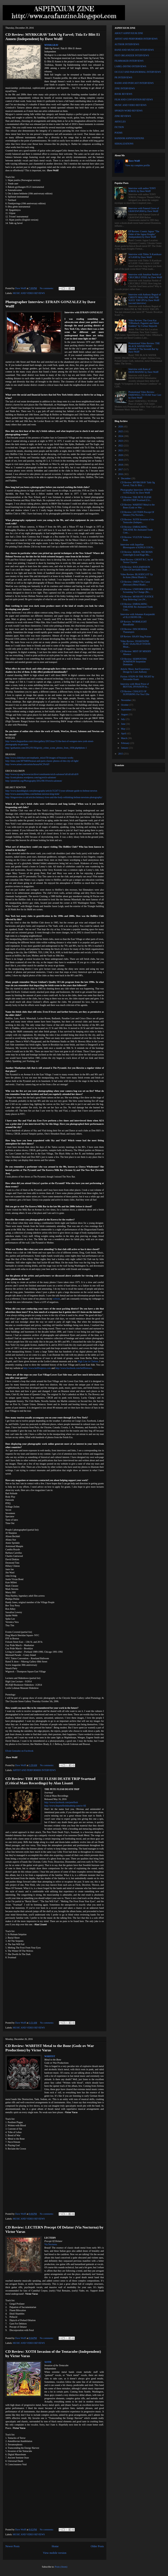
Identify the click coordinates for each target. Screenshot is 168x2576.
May (123, 729)
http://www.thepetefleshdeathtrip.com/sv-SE (65, 1805)
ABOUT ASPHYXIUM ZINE (129, 33)
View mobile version (54, 2552)
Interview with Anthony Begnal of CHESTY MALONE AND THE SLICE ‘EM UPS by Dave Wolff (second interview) (145, 298)
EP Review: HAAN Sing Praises (135, 636)
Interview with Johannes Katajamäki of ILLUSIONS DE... (137, 615)
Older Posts (97, 2546)
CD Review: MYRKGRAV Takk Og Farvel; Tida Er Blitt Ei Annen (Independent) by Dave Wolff (52, 36)
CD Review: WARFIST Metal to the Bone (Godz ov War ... (137, 506)
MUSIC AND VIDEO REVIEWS (29, 293)
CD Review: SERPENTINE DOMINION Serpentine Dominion (133, 662)
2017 (121, 469)
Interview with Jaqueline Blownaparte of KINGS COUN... (137, 546)
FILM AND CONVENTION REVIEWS (134, 99)
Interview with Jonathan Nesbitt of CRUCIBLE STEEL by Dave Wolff (145, 276)
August (124, 714)
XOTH (47, 2362)
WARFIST (49, 2056)
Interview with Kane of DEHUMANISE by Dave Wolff (143, 370)
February (125, 743)
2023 (121, 441)
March (124, 738)
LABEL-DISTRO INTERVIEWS (130, 66)
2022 (121, 445)
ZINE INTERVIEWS (125, 88)
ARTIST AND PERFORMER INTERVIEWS (34, 1770)
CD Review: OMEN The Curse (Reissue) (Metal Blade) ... (135, 583)
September (126, 709)
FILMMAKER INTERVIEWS (129, 61)
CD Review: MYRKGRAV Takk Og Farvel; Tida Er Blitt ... (137, 484)
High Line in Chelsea (88, 1361)
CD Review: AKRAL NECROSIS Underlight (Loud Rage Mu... (136, 553)
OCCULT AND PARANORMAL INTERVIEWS (138, 72)
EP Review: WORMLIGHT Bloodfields (133, 623)
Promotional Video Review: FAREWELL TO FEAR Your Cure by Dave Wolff (145, 395)
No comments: (47, 288)
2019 (121, 460)
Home (55, 2546)
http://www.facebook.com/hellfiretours (73, 1368)
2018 (121, 465)
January (125, 748)
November (126, 700)
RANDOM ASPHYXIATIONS (129, 138)
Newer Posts (12, 2546)
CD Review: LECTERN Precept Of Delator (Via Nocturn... (137, 513)
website (56, 1299)
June (123, 724)
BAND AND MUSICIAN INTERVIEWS (134, 50)
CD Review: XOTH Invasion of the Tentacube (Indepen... (137, 521)
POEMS (118, 133)
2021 (121, 450)
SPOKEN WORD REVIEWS (128, 110)
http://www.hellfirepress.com (37, 1368)
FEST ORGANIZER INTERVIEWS (132, 55)
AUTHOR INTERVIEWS (127, 44)
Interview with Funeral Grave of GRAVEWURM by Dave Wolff (144, 209)
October (125, 705)
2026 (121, 426)
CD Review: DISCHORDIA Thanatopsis (133, 630)
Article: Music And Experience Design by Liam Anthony (135, 670)
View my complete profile (137, 165)
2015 (121, 753)
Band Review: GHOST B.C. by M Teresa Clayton (136, 561)
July (123, 719)
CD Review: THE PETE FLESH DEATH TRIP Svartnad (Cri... (135, 498)
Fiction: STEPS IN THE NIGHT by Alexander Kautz (137, 678)
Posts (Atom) (61, 2567)
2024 (121, 436)
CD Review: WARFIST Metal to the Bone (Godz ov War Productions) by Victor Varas (49, 2048)
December (126, 478)
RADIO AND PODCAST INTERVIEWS (134, 83)
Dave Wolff (134, 161)
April (124, 733)
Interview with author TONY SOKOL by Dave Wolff (142, 189)
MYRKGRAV (51, 45)
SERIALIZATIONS (124, 143)
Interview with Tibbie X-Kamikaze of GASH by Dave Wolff (145, 255)
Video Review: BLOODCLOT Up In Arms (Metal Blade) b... (136, 576)
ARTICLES (120, 121)
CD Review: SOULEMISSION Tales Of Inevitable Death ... (135, 568)
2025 (121, 431)
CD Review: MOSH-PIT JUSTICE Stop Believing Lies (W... (137, 598)
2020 (121, 455)
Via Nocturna (50, 2244)
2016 (121, 474)
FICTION (119, 127)
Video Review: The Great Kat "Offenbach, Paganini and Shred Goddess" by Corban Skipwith (144, 323)
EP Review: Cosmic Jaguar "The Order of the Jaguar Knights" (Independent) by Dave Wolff (144, 234)
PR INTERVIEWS (123, 77)
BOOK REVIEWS (123, 94)
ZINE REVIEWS (123, 116)
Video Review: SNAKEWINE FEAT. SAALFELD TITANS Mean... (135, 644)
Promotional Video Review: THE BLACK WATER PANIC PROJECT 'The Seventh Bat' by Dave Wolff (144, 347)
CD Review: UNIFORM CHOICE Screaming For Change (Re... (136, 590)
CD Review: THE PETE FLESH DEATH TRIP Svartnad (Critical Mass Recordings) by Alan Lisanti (50, 1781)
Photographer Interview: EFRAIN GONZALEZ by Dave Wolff (136, 491)
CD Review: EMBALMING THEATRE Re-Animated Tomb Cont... (136, 530)
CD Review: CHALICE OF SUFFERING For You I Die (134, 693)
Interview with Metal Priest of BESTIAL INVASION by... (134, 685)
